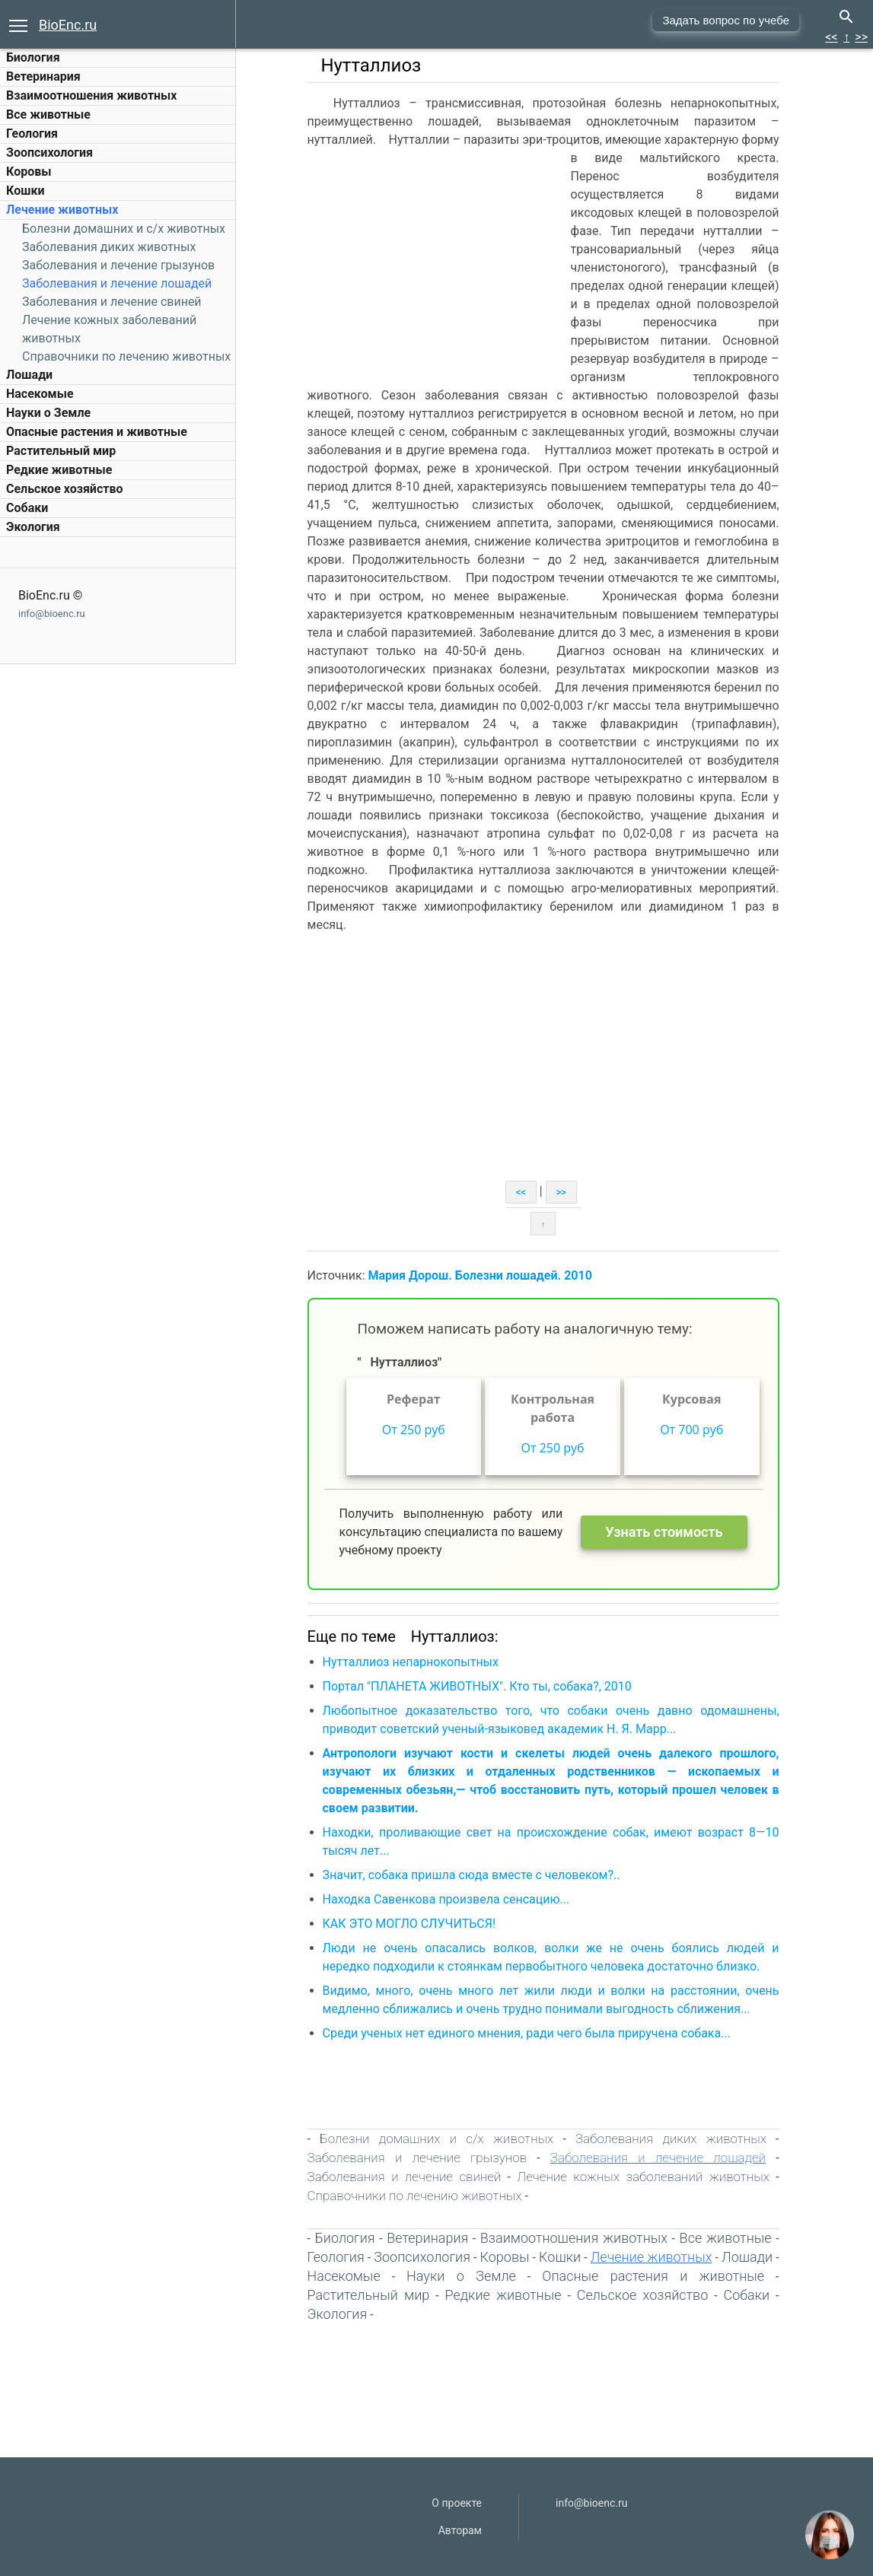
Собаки (27, 508)
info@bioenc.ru (51, 613)
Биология (33, 57)
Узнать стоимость (666, 1532)
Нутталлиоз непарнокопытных (412, 1662)
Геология (32, 133)
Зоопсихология (49, 152)
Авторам (460, 2530)
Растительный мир (61, 451)
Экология (33, 527)
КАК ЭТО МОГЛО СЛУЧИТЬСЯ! (411, 1923)
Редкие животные (59, 470)
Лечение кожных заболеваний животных (645, 2176)
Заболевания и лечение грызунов (118, 265)
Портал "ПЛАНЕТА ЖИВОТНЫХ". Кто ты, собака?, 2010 (478, 1686)
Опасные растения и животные (96, 432)
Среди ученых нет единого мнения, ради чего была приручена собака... (528, 2033)
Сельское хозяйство (64, 489)
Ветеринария (43, 76)
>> (861, 37)
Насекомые (40, 393)
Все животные (48, 114)
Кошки (25, 190)
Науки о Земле (48, 412)
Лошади (29, 374)
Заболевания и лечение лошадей (117, 283)
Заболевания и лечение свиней (112, 301)
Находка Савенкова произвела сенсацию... (448, 1899)
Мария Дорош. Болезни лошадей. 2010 (482, 1275)
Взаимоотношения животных (91, 95)
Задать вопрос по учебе (725, 20)
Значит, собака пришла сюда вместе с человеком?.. (473, 1875)
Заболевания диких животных (109, 247)
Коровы (28, 171)
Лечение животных (62, 209)
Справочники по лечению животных (126, 356)
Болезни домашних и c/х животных (123, 228)
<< (831, 37)
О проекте (457, 2503)
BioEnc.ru (68, 25)
